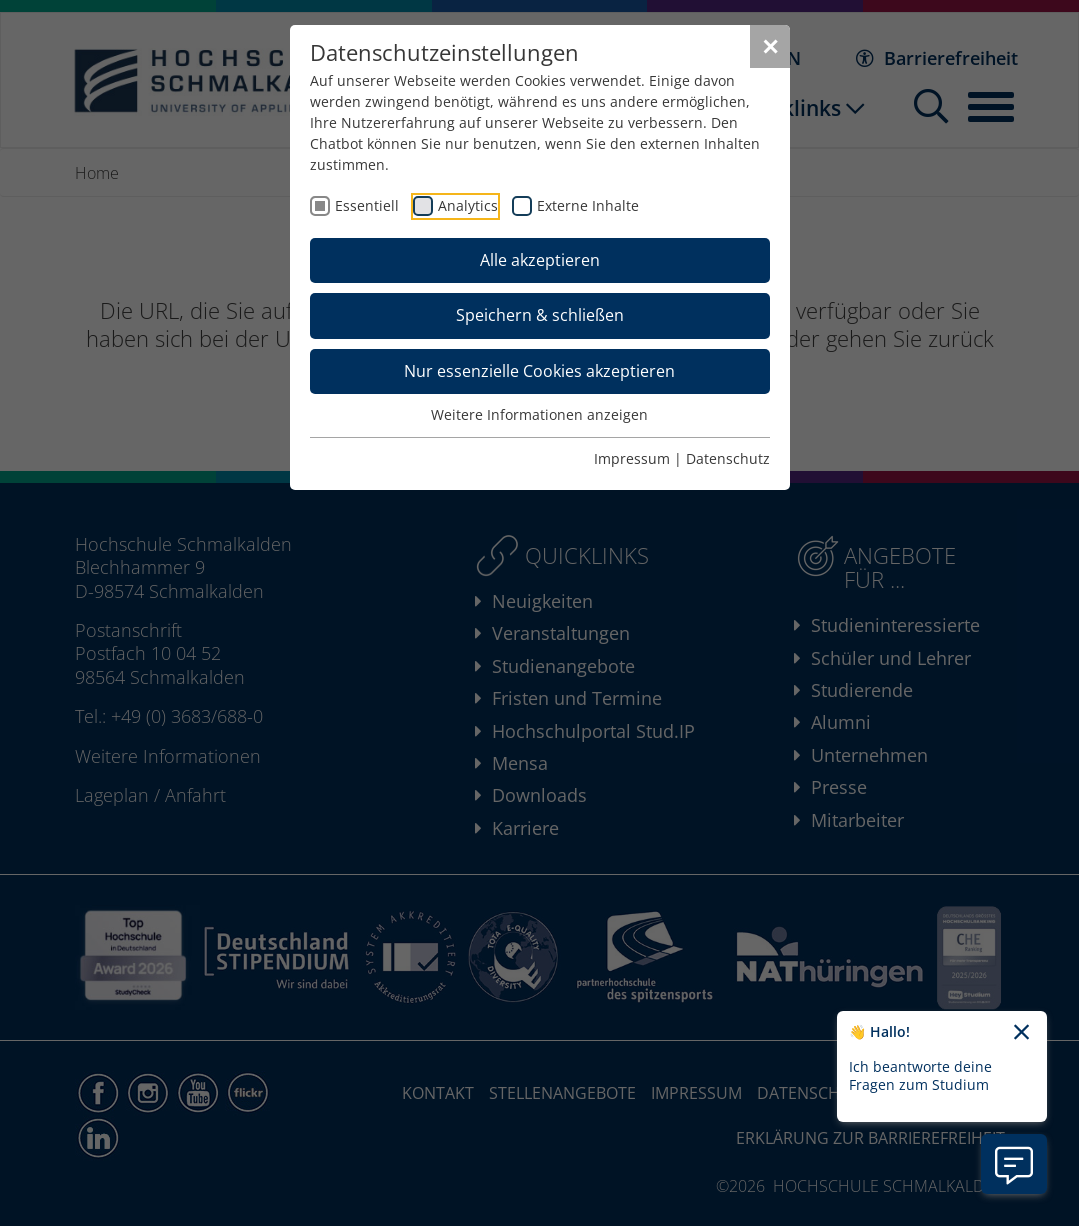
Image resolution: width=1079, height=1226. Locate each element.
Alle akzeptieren (540, 260)
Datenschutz (728, 458)
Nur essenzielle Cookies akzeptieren (539, 371)
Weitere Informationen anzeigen (539, 414)
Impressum (632, 458)
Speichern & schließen (540, 315)
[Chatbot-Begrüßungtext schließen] (1021, 1033)
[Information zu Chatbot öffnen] (1014, 1164)
